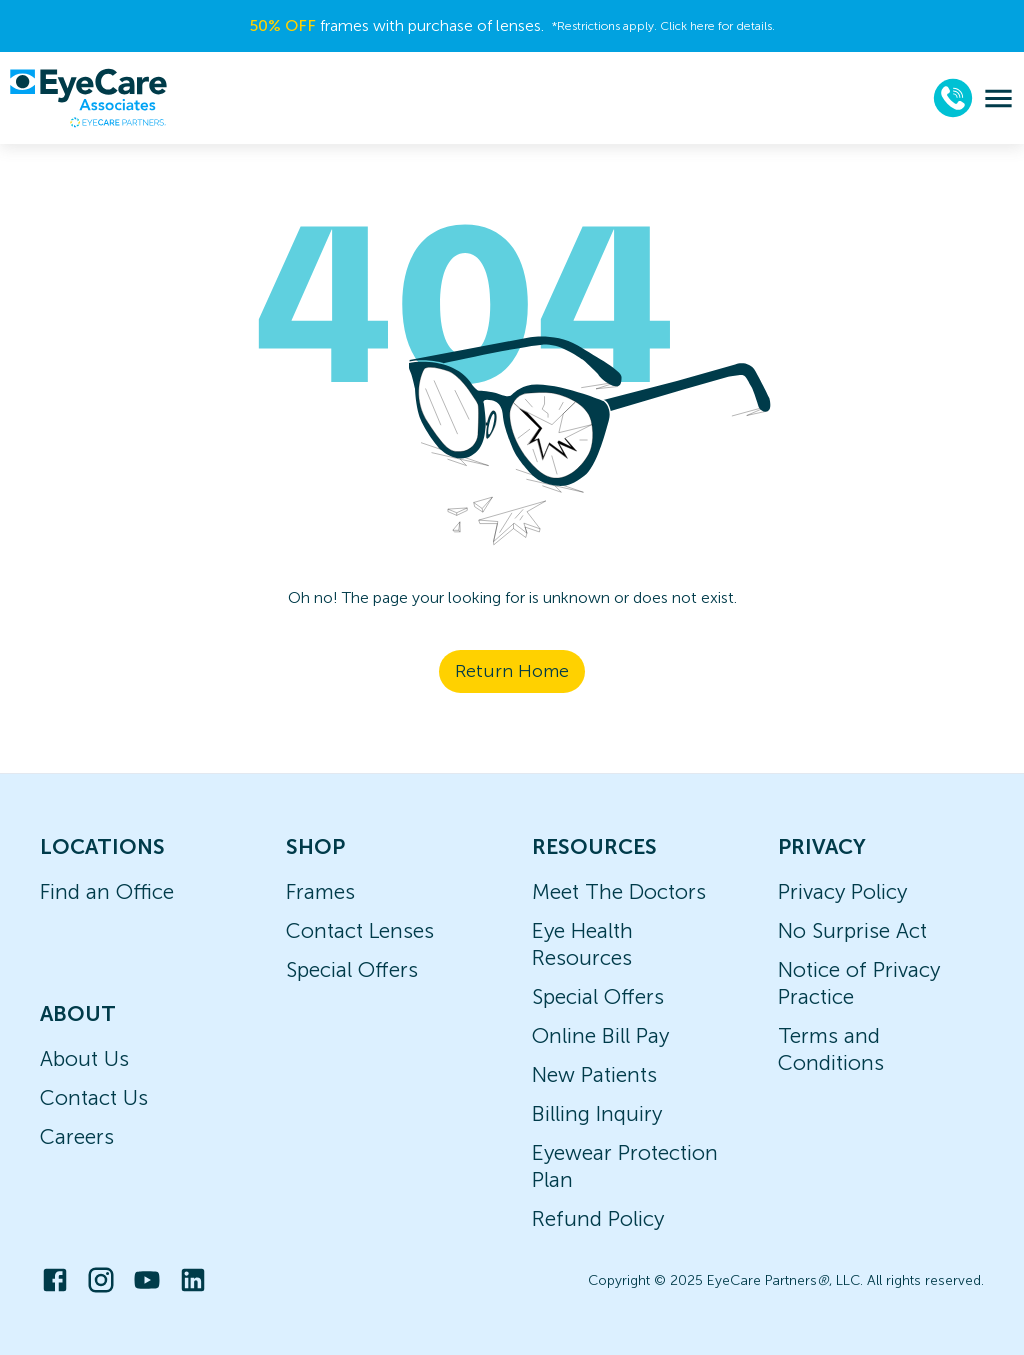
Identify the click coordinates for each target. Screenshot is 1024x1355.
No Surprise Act (852, 930)
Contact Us (94, 1097)
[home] (88, 98)
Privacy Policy (842, 891)
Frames (320, 891)
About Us (84, 1058)
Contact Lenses (360, 930)
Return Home (512, 671)
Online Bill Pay (600, 1035)
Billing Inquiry (597, 1113)
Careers (77, 1136)
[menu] (998, 98)
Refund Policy (598, 1218)
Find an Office (107, 891)
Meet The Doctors (619, 891)
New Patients (594, 1074)
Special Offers (352, 969)
